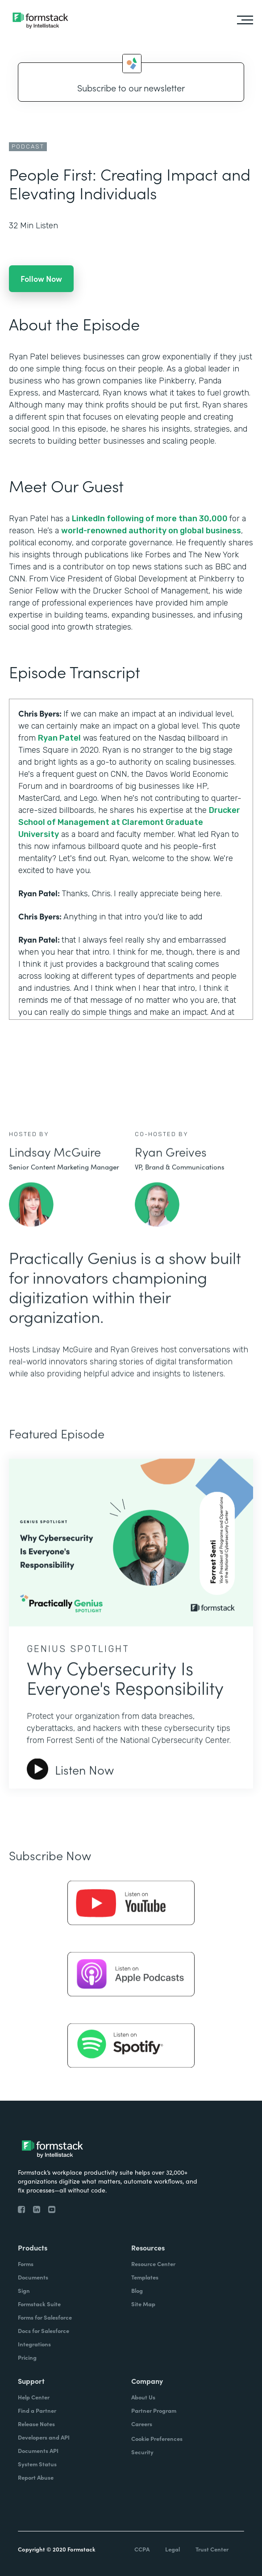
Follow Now (41, 278)
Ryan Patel (59, 738)
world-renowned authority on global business (151, 531)
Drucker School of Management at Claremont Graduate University (129, 822)
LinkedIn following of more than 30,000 (150, 518)
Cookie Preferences (157, 2438)
